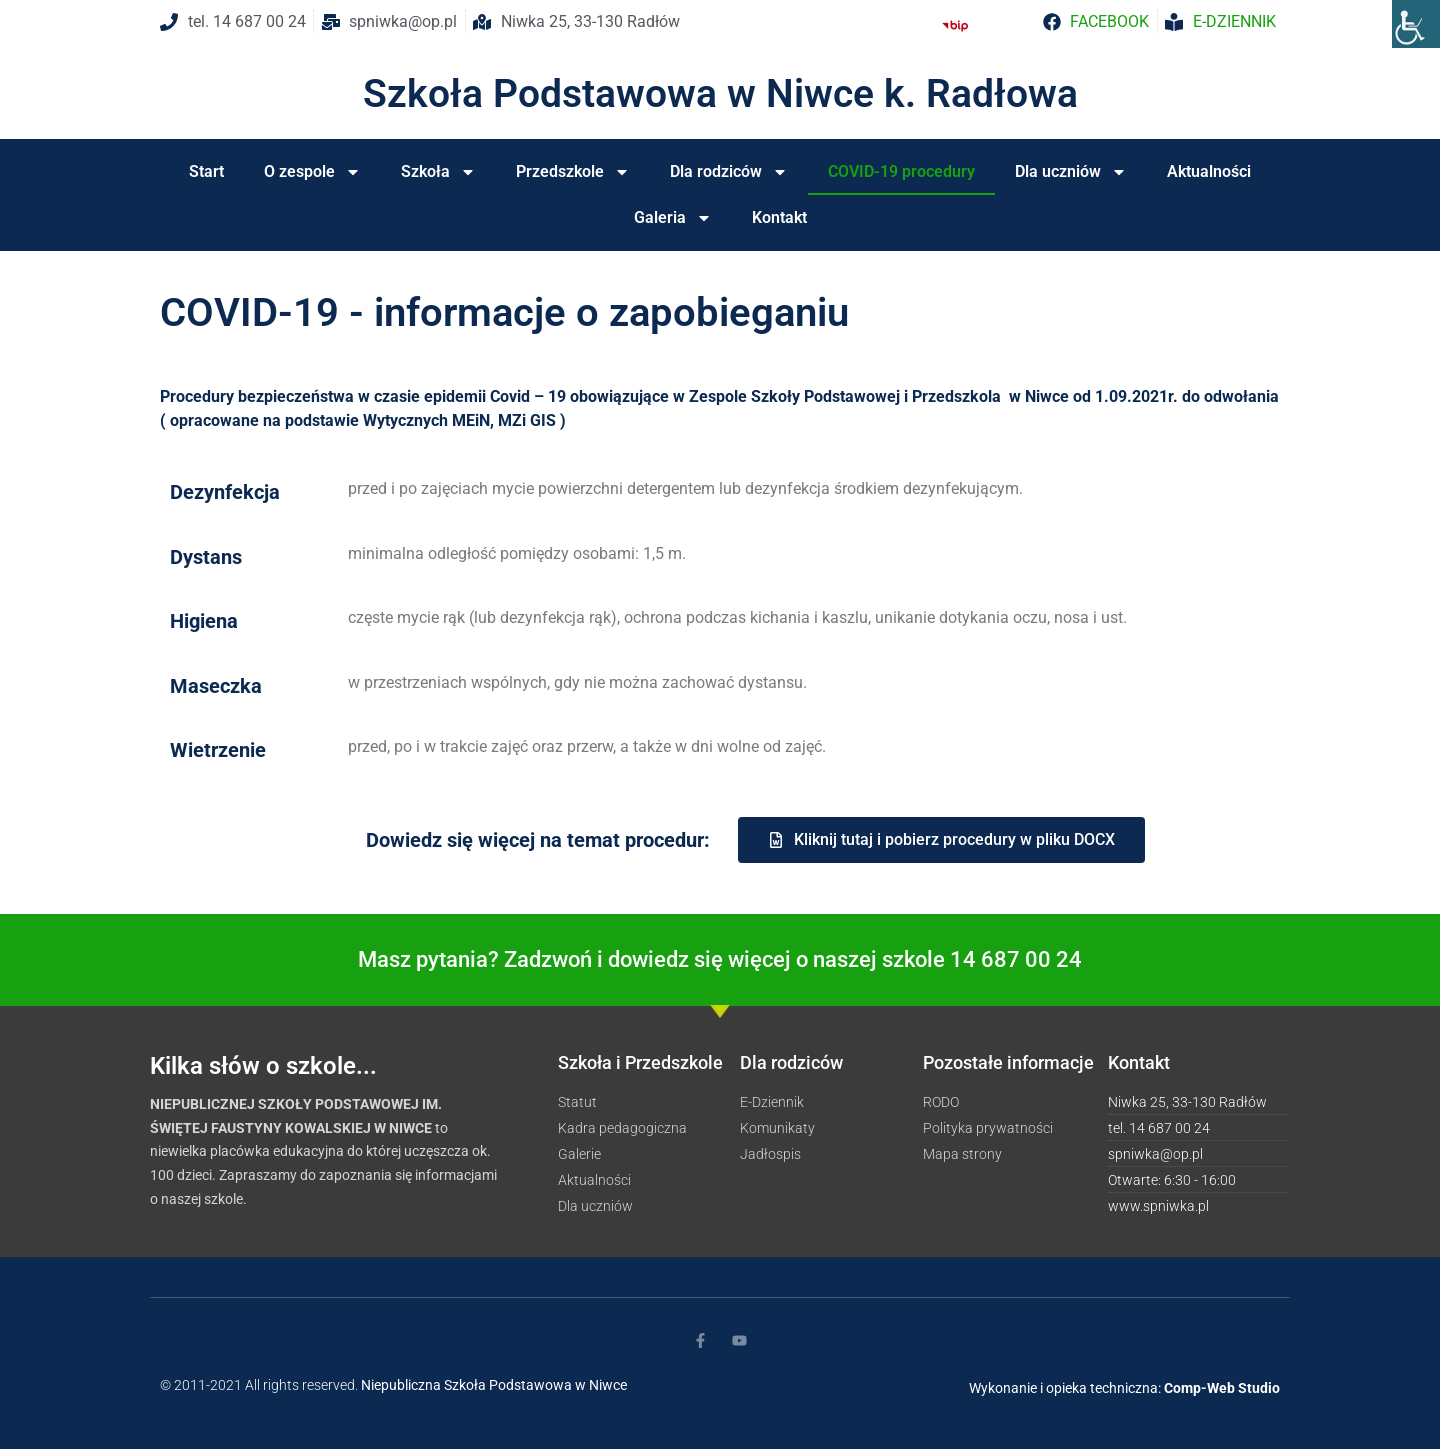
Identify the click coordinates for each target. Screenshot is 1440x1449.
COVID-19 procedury (901, 171)
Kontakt (779, 217)
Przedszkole (573, 172)
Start (206, 171)
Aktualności (1209, 171)
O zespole (312, 172)
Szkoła (438, 172)
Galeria (673, 218)
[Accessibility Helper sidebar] (1416, 24)
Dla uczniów (1071, 172)
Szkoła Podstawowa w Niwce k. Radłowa (720, 94)
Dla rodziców (729, 172)
